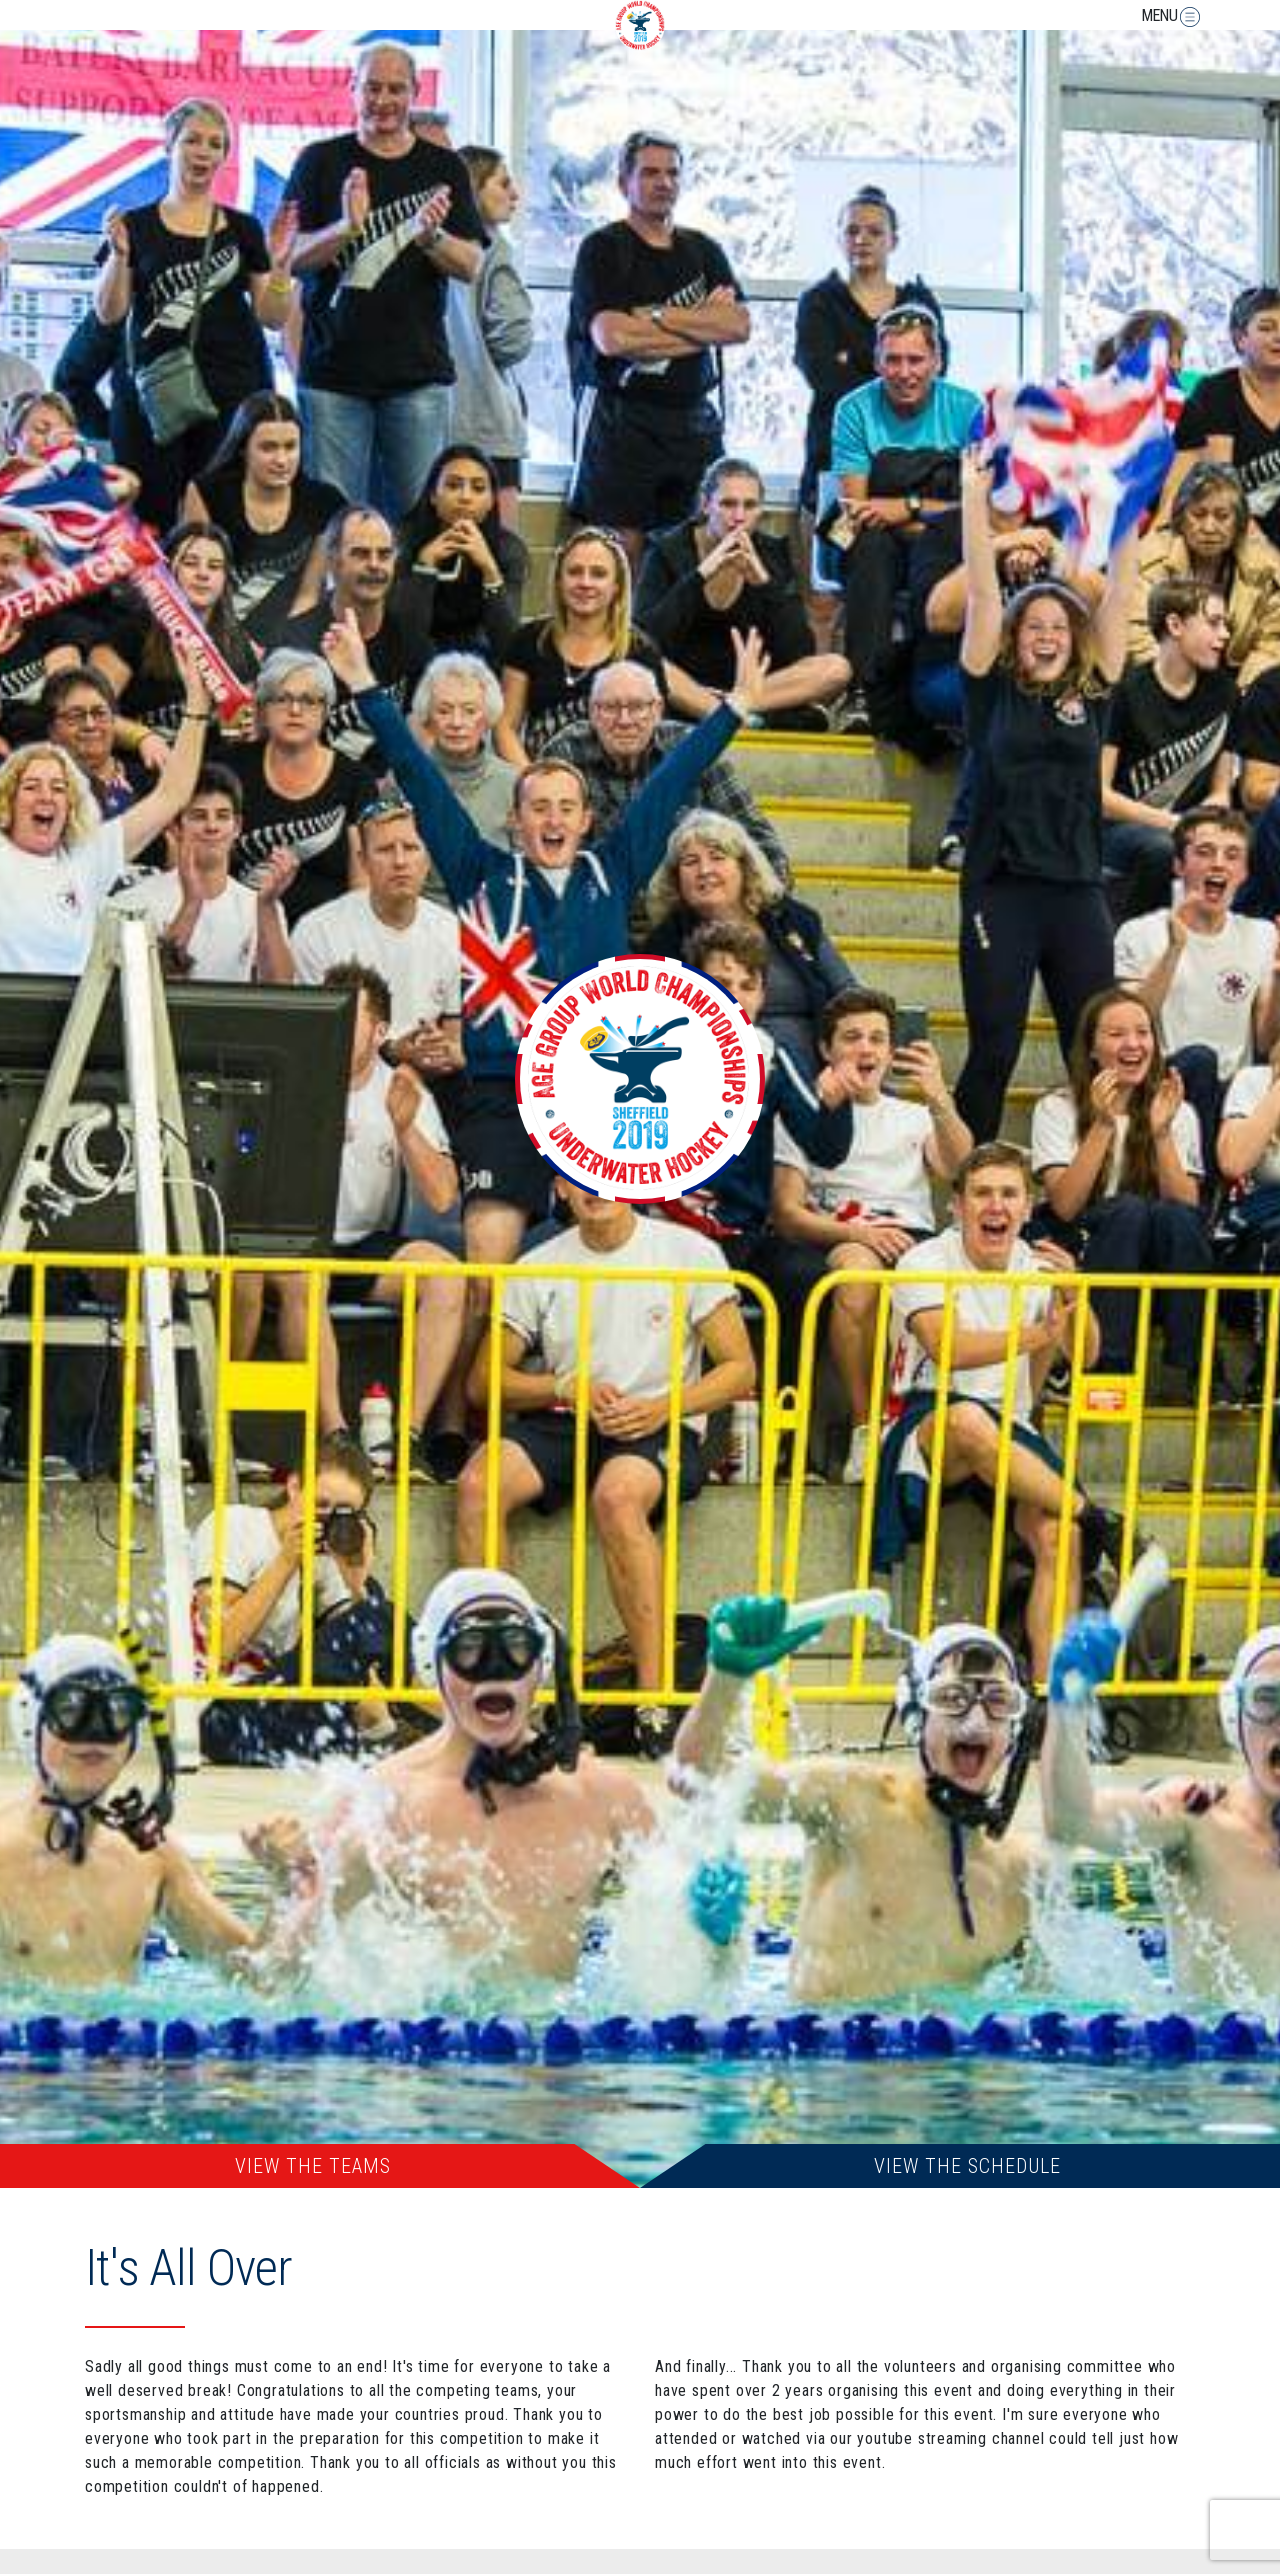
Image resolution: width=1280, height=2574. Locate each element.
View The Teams (313, 2166)
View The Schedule (967, 2166)
